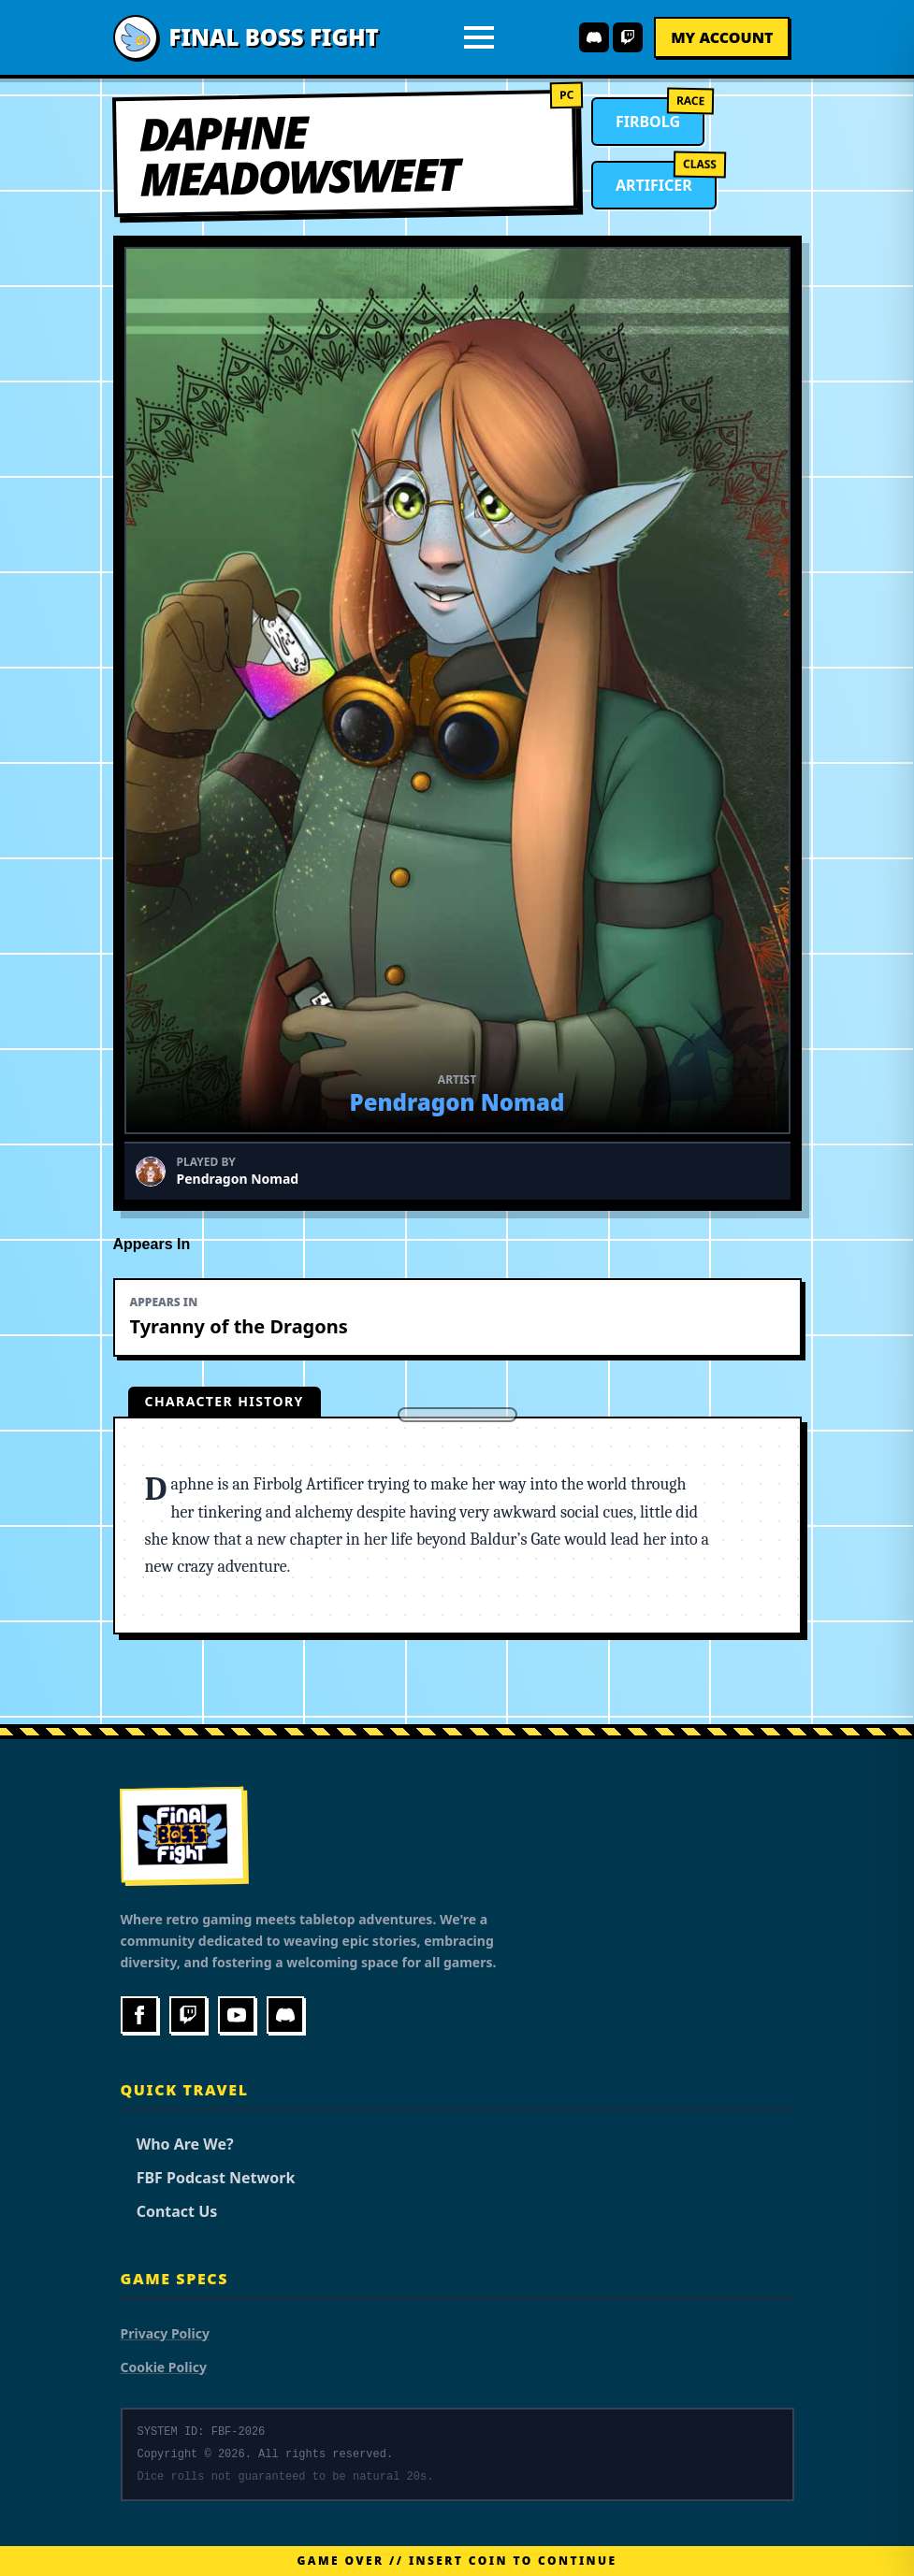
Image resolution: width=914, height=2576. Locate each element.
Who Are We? (177, 2144)
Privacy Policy (165, 2333)
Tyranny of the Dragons (239, 1326)
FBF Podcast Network (208, 2177)
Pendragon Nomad (457, 1102)
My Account (722, 37)
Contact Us (169, 2211)
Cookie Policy (164, 2367)
